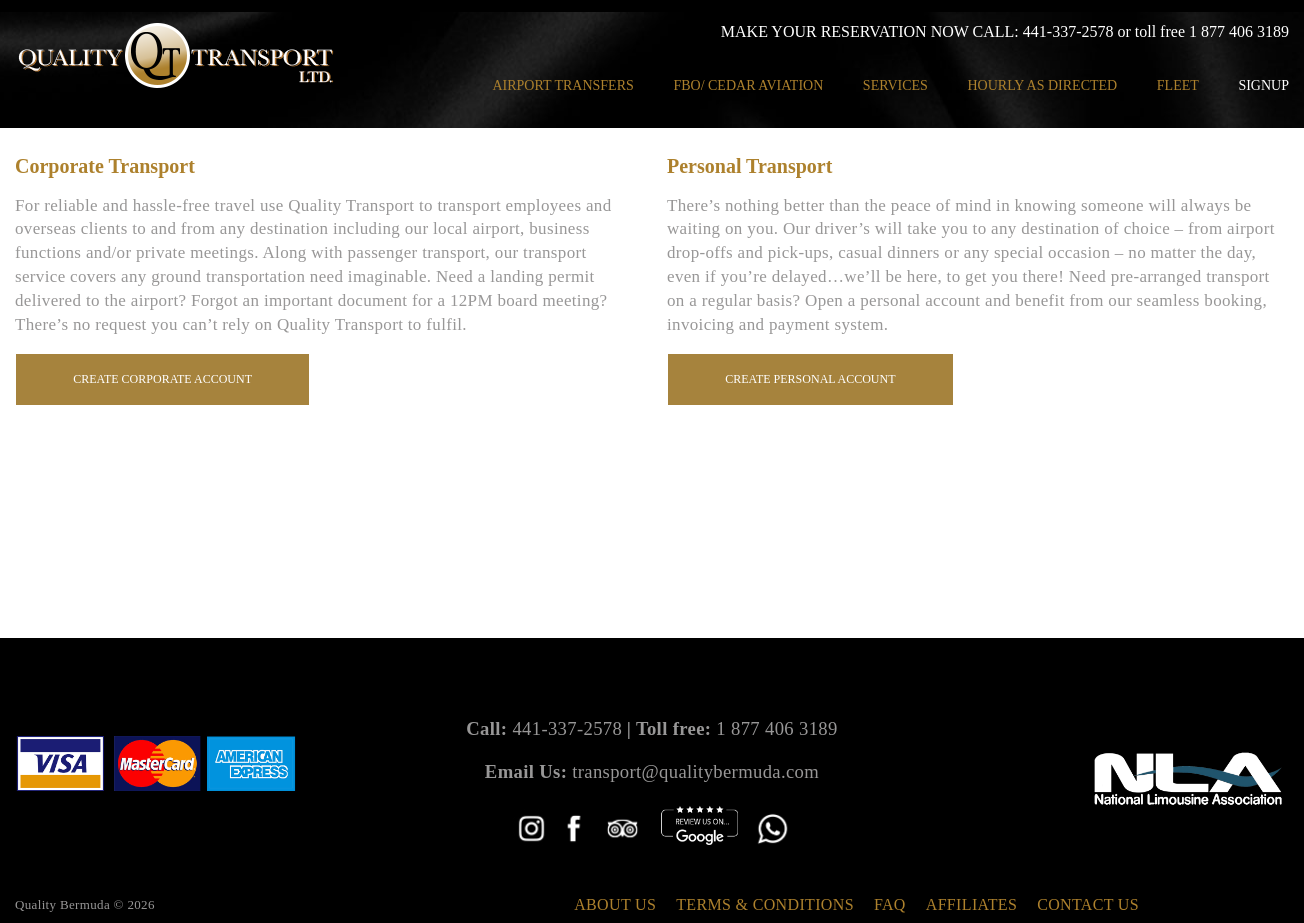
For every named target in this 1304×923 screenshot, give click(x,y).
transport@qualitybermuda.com (695, 771)
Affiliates (971, 904)
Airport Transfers (562, 85)
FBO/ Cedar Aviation (748, 85)
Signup (1263, 85)
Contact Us (1088, 904)
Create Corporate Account (164, 379)
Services (895, 85)
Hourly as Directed (1042, 85)
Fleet (1178, 85)
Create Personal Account (812, 379)
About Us (615, 904)
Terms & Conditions (765, 904)
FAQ (890, 904)
